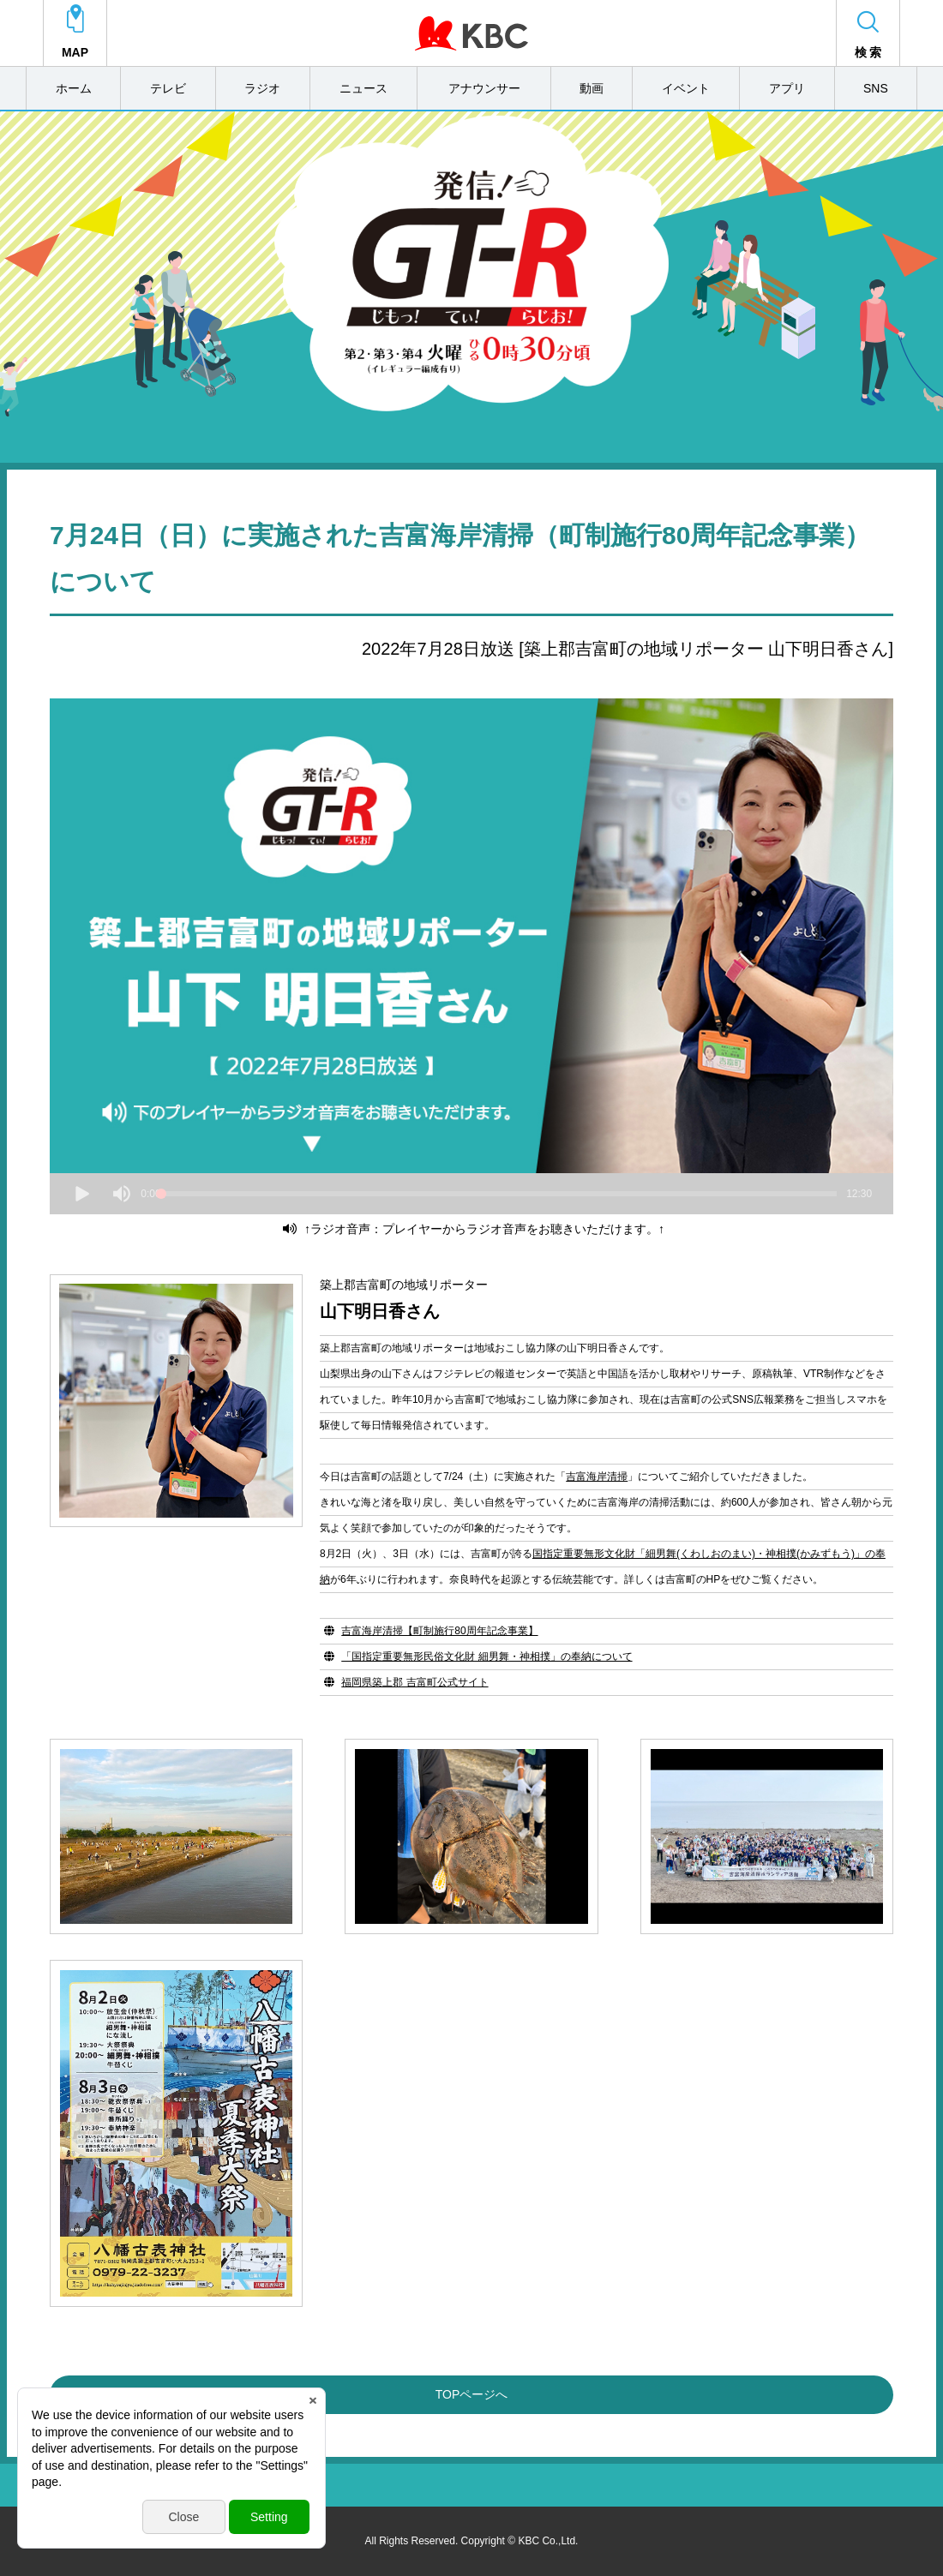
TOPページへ (471, 2394)
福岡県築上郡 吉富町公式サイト (414, 1682)
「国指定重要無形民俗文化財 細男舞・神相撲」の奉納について (486, 1656)
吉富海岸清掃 (597, 1477)
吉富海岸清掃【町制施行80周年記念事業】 (439, 1631)
